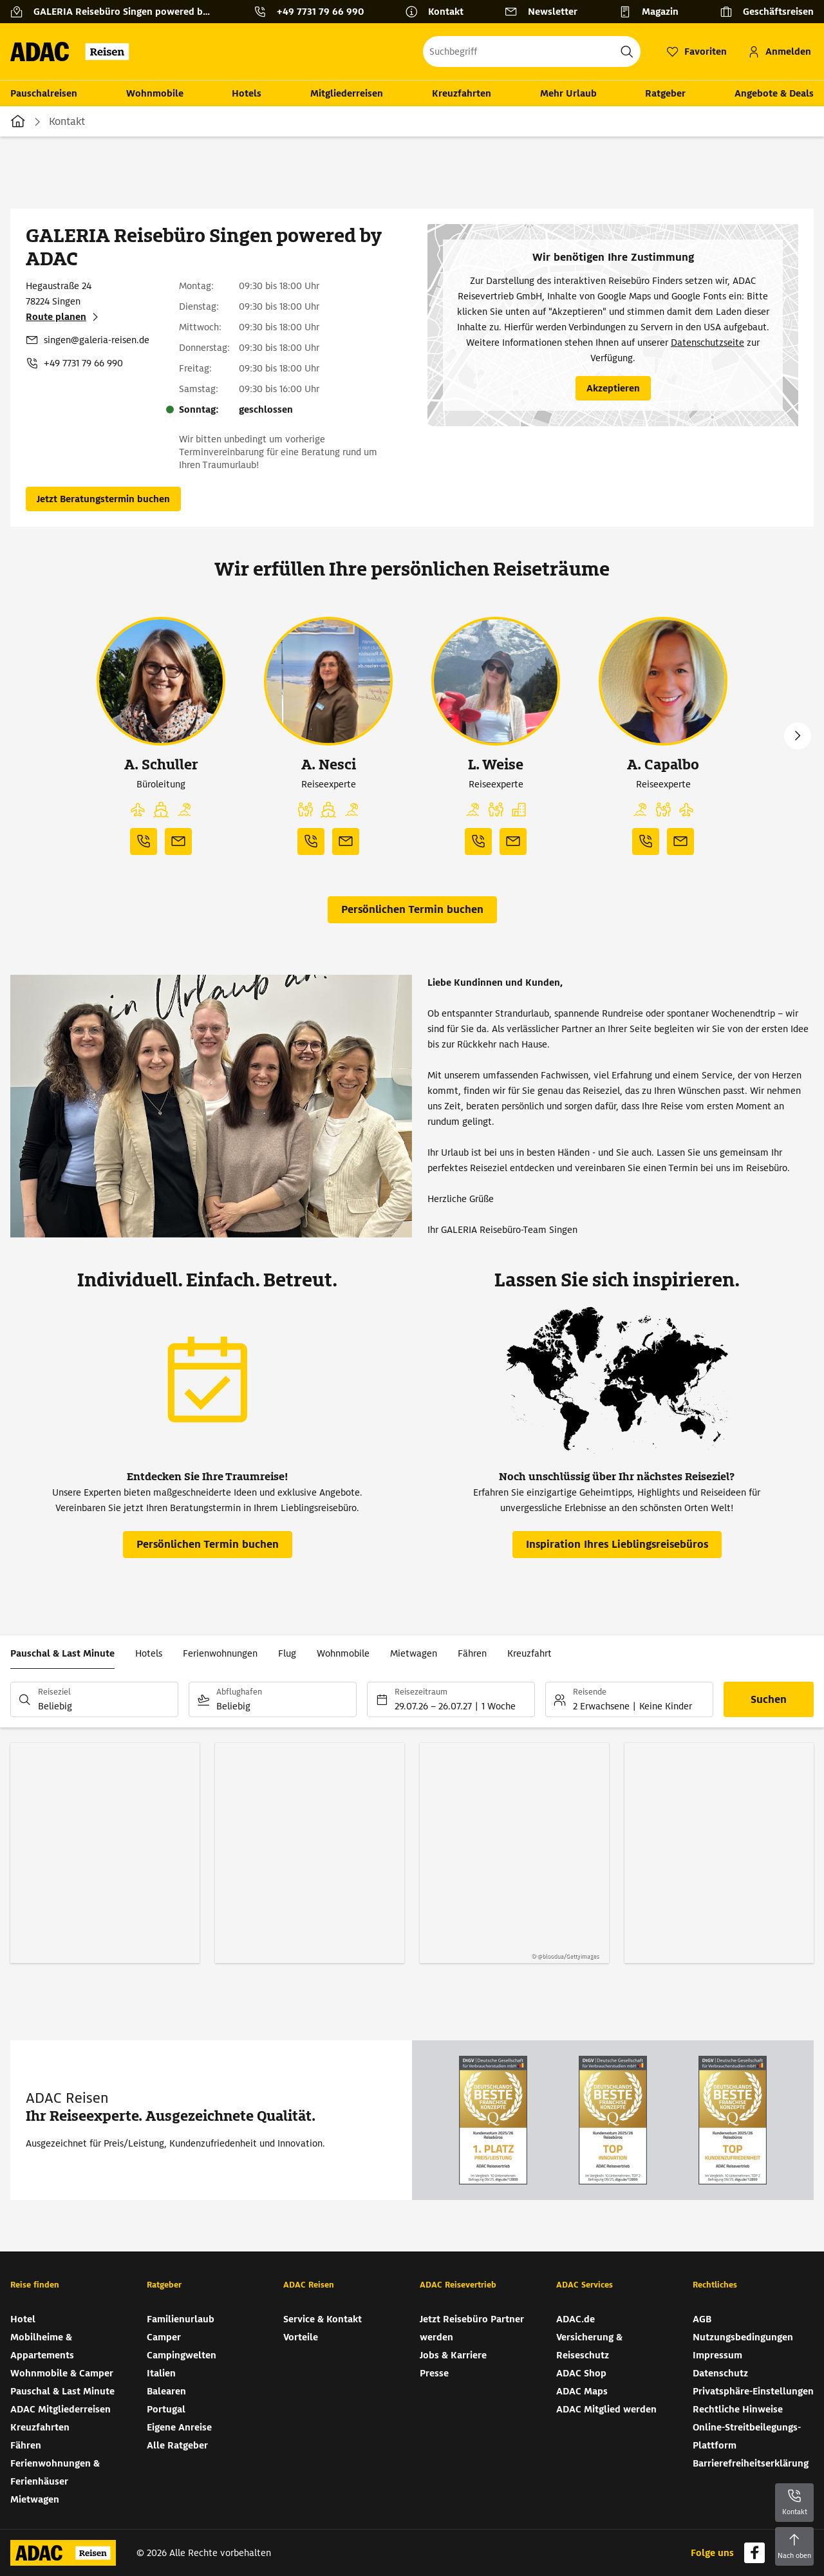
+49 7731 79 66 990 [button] (320, 11)
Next (797, 735)
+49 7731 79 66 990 (83, 363)
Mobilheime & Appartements (42, 2346)
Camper (164, 2337)
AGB (702, 2319)
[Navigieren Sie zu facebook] (754, 2553)
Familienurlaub (180, 2319)
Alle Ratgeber (177, 2445)
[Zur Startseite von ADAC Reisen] (73, 51)
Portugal (166, 2409)
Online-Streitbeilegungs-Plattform (747, 2436)
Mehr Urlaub (568, 93)
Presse (434, 2373)
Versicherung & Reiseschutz (589, 2346)
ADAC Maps (582, 2391)
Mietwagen (413, 1653)
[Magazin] (654, 11)
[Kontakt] (439, 11)
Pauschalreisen (43, 93)
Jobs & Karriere (453, 2355)
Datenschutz (720, 2373)
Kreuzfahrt (529, 1653)
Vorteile (300, 2337)
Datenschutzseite (707, 342)
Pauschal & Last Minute (62, 1653)
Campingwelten (181, 2355)
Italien (161, 2373)
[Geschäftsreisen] (767, 11)
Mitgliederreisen (346, 93)
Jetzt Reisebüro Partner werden (472, 2328)
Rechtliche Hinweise (738, 2409)
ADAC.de (575, 2319)
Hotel (22, 2319)
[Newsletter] (546, 11)
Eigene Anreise (179, 2427)
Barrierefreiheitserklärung (751, 2463)
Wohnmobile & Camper (61, 2373)
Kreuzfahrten (461, 93)
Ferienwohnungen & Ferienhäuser (55, 2472)
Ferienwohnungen (220, 1653)
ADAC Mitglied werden (606, 2409)
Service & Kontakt (322, 2319)
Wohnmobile (154, 93)
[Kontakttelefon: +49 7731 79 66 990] (314, 11)
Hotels (246, 93)
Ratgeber (665, 93)
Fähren (472, 1653)
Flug (287, 1653)
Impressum (717, 2355)
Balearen (166, 2391)
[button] (137, 810)
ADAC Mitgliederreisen (60, 2409)
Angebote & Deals (774, 93)
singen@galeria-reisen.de (96, 340)
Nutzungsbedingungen (743, 2337)
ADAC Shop (581, 2373)
